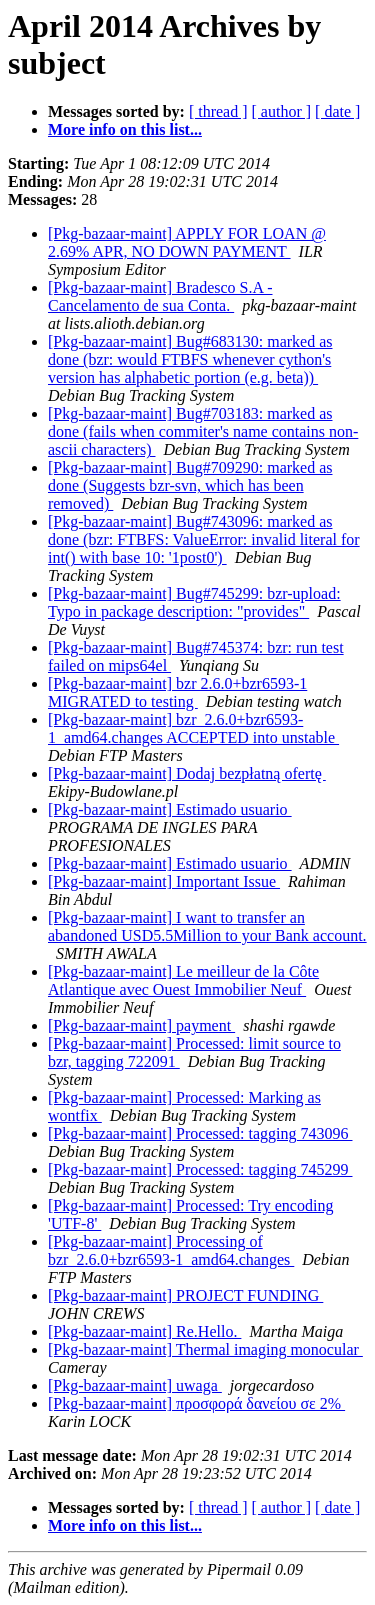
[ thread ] (218, 111)
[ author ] (282, 111)
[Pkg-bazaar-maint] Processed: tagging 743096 (200, 1133)
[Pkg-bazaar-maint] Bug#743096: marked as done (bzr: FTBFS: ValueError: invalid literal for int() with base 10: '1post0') (204, 539)
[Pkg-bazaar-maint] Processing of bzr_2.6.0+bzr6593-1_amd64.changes (171, 1250)
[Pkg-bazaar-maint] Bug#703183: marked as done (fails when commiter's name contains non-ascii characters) (203, 431)
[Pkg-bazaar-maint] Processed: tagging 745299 (200, 1169)
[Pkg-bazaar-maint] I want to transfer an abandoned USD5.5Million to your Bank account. (207, 926)
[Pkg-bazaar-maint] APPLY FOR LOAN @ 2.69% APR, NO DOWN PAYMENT (187, 242)
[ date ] (337, 111)
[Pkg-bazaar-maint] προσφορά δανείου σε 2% (196, 1403)
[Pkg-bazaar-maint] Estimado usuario (170, 809)
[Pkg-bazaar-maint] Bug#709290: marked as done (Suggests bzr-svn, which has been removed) (190, 485)
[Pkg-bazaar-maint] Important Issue (164, 881)
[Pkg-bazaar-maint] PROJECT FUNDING (185, 1295)
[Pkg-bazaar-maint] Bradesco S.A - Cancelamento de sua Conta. (160, 296)
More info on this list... (125, 129)
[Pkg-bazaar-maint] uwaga (135, 1385)
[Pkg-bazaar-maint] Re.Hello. (144, 1331)
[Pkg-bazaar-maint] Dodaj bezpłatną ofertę (187, 773)
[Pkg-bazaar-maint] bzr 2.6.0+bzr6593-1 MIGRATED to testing (177, 692)
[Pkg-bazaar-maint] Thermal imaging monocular (205, 1349)
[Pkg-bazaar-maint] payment (141, 1025)
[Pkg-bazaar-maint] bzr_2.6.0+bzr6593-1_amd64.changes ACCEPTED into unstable (193, 728)
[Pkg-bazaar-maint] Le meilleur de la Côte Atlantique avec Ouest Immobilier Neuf (183, 980)
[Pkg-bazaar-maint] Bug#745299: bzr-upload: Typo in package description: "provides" (194, 602)
